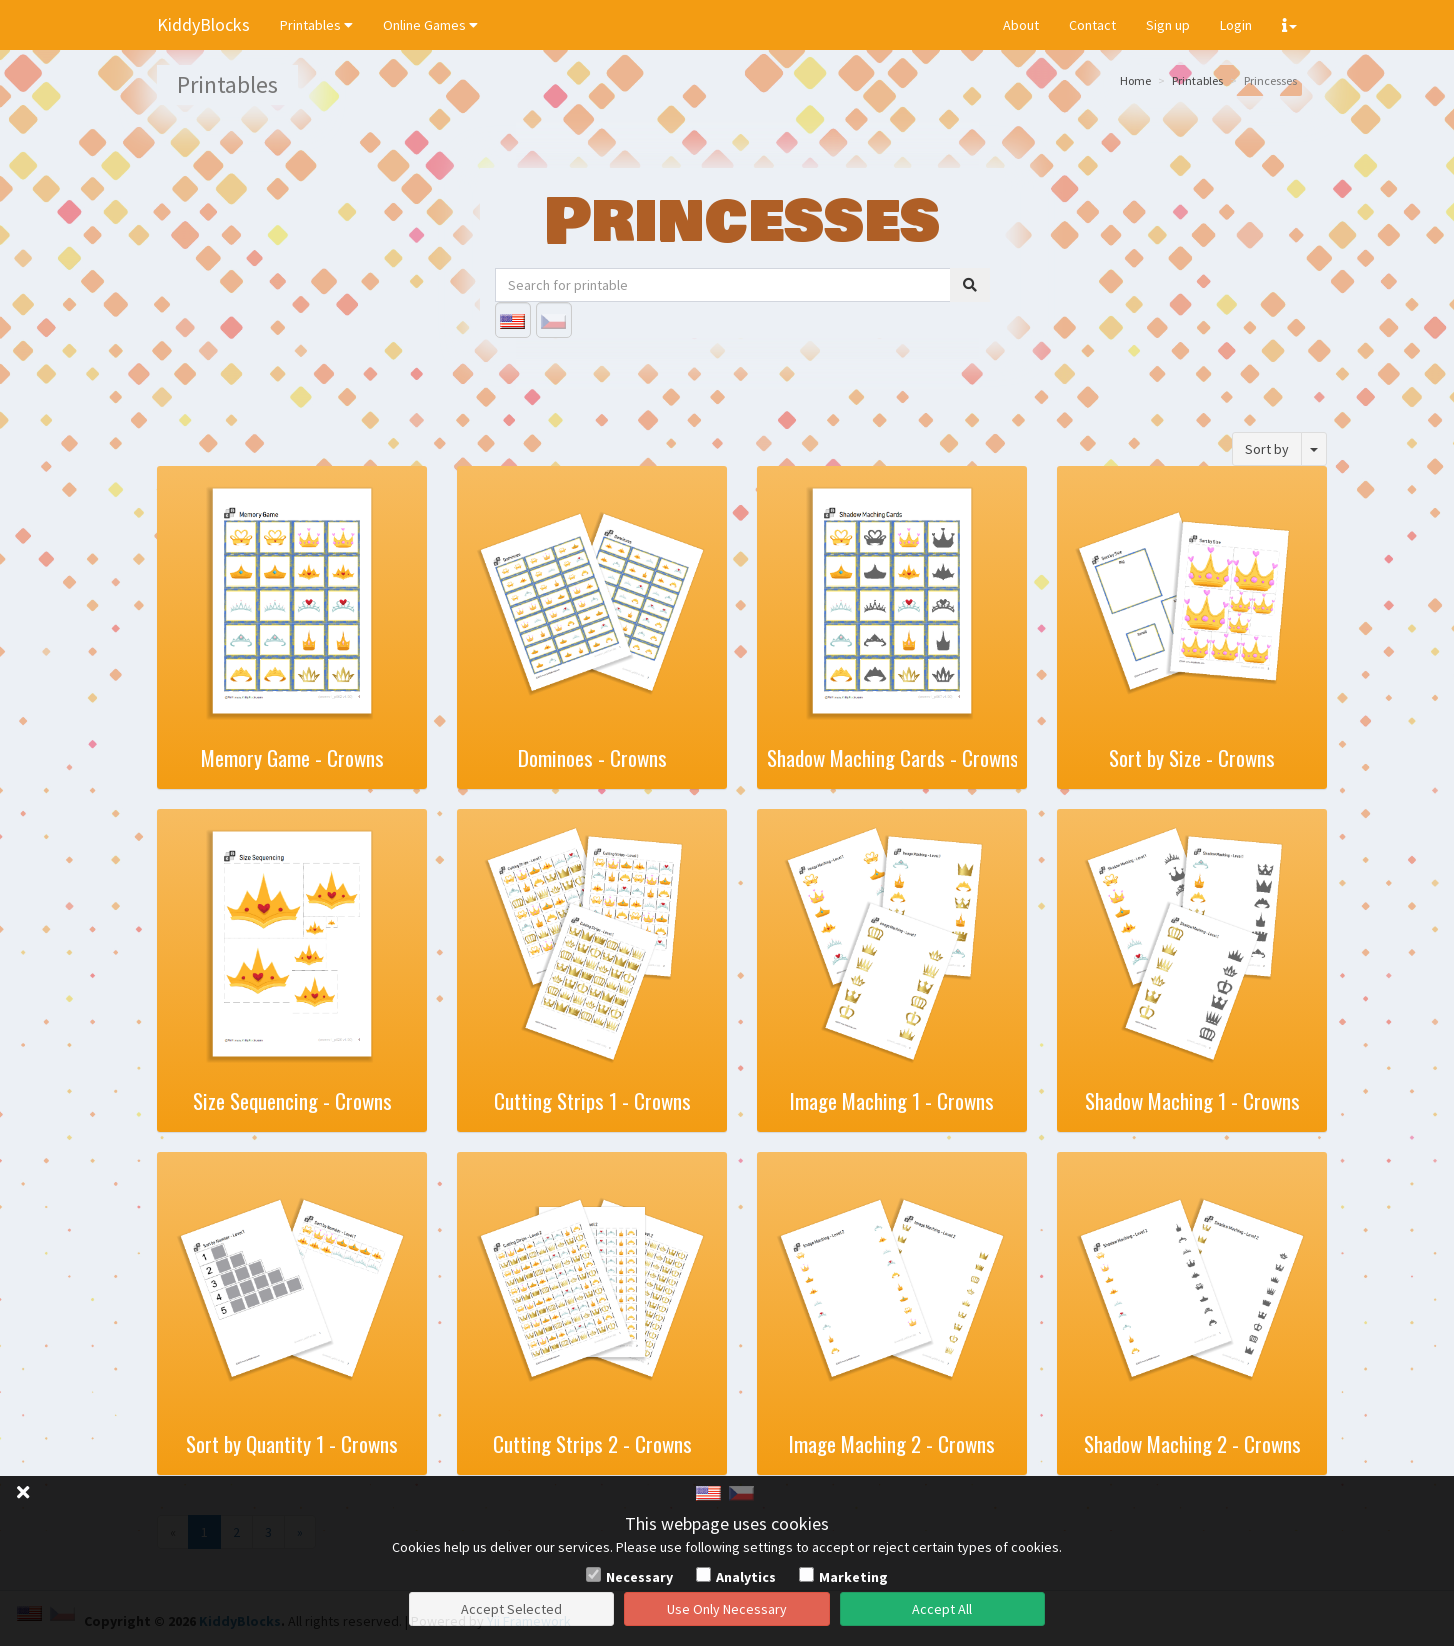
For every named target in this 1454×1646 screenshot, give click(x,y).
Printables (316, 25)
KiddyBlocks (203, 24)
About (1021, 25)
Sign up (1168, 25)
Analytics (746, 1577)
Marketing (853, 1577)
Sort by (1267, 449)
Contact (1092, 25)
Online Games (430, 25)
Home (1135, 80)
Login (1236, 25)
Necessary (639, 1577)
